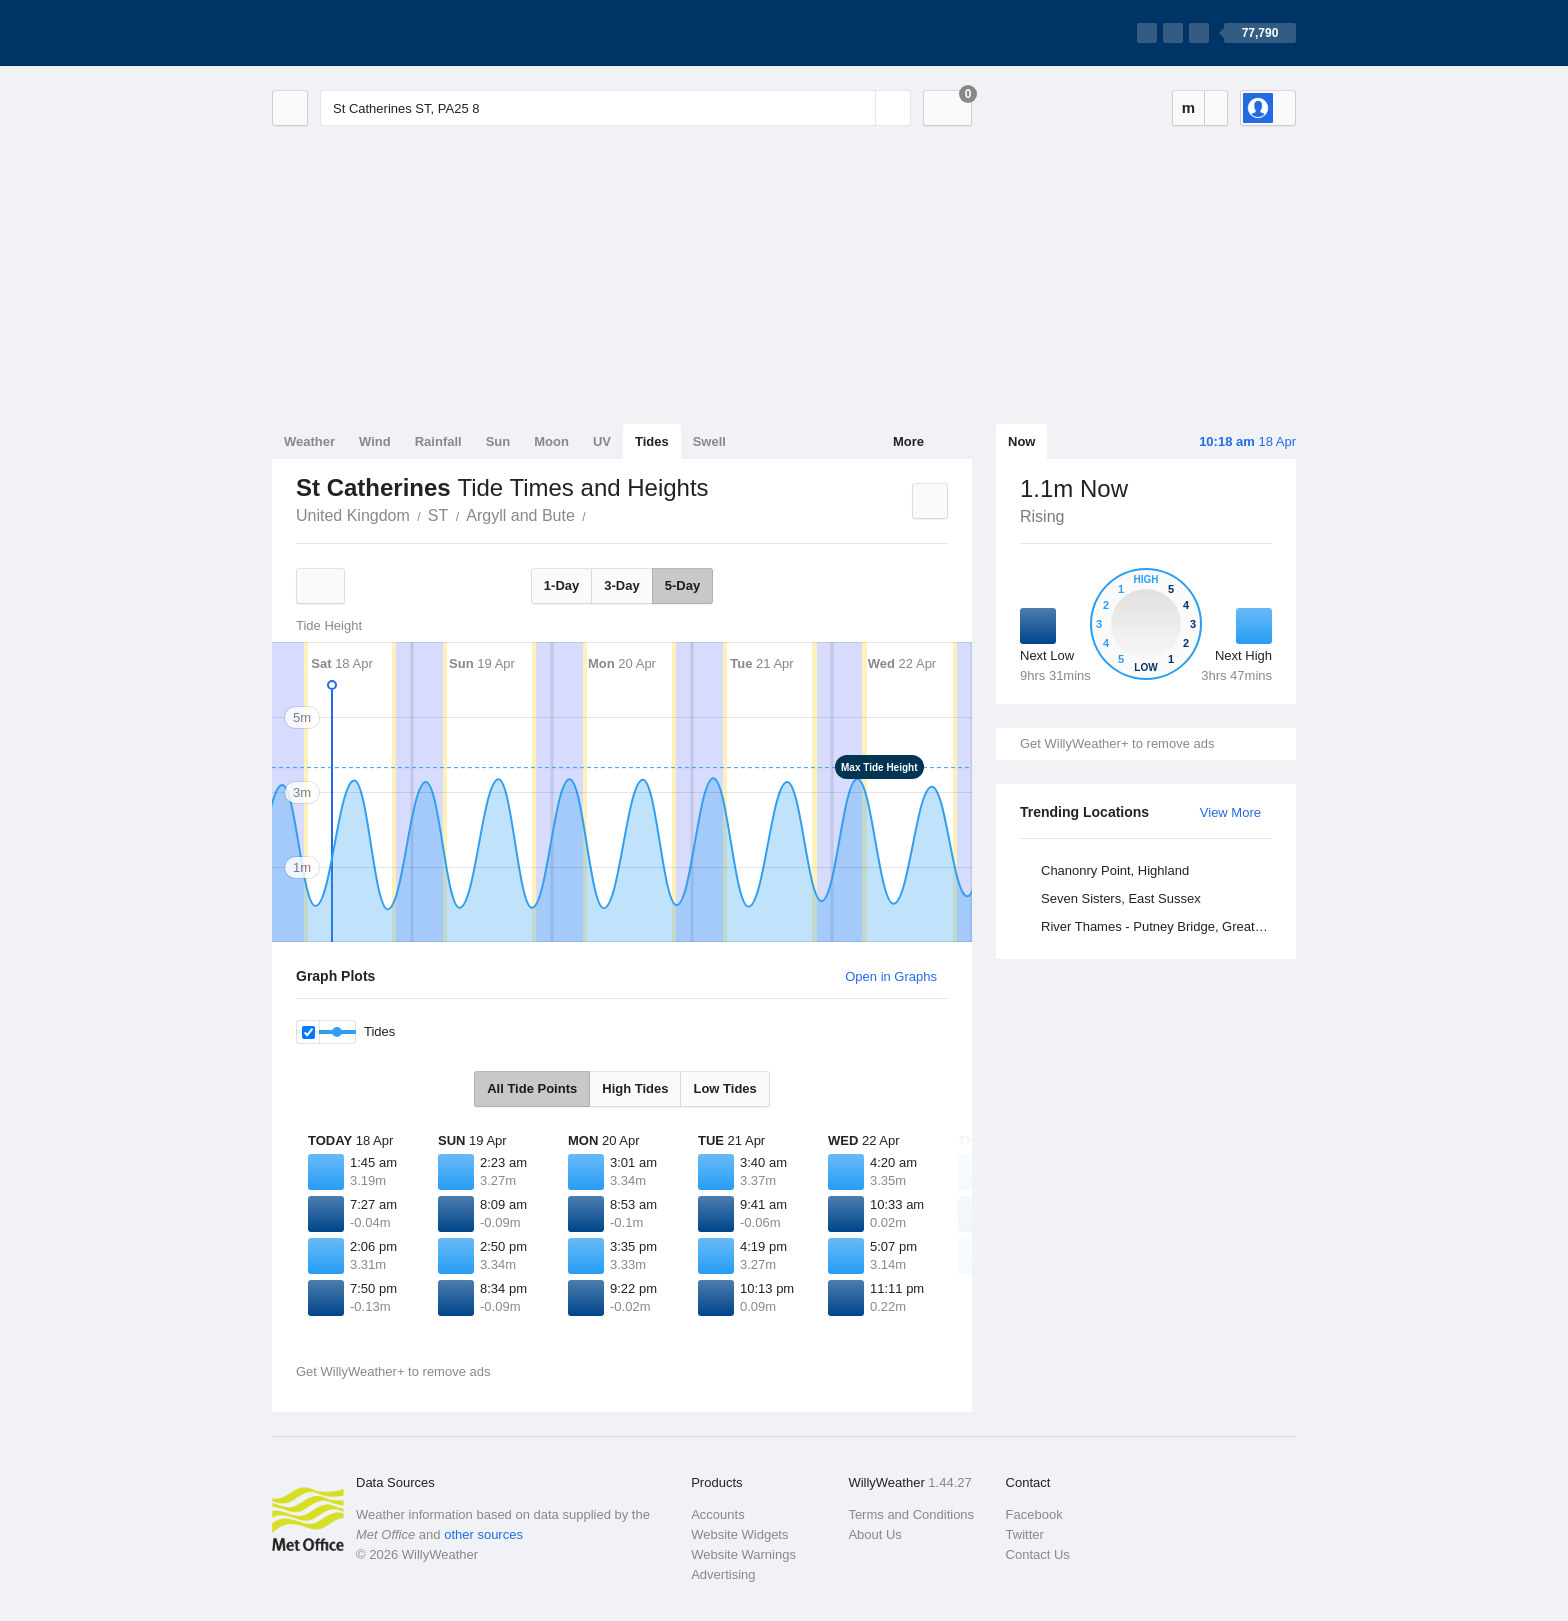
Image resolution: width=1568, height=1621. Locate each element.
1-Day (561, 585)
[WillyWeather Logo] (366, 33)
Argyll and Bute (520, 515)
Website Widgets (739, 1534)
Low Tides (724, 1088)
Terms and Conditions (911, 1514)
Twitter (1025, 1534)
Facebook (1034, 1514)
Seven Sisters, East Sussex (1121, 898)
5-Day (682, 585)
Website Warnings (743, 1554)
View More (1230, 812)
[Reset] (858, 108)
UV (602, 441)
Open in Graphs (891, 976)
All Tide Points (532, 1088)
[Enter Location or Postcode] (615, 108)
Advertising (723, 1574)
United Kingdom (353, 515)
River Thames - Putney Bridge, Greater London (1159, 926)
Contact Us (1038, 1554)
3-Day (621, 585)
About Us (874, 1534)
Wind (375, 441)
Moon (551, 441)
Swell (709, 441)
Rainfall (438, 441)
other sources (483, 1534)
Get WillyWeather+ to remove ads (1117, 743)
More (908, 441)
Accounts (717, 1514)
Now (1021, 441)
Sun (498, 441)
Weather (309, 441)
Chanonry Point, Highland (1115, 870)
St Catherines (597, 514)
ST (438, 515)
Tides (652, 441)
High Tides (635, 1088)
